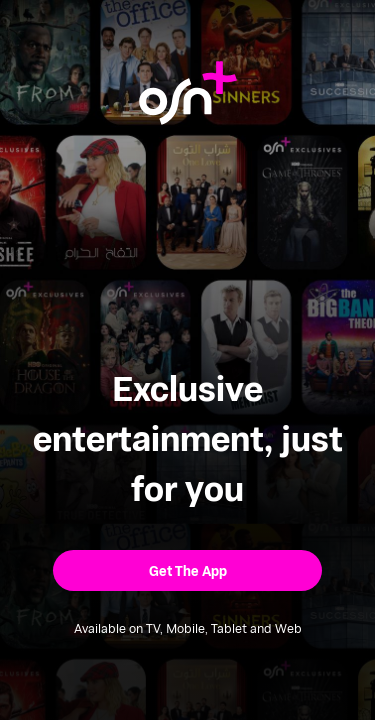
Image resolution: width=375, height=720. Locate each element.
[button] (187, 570)
